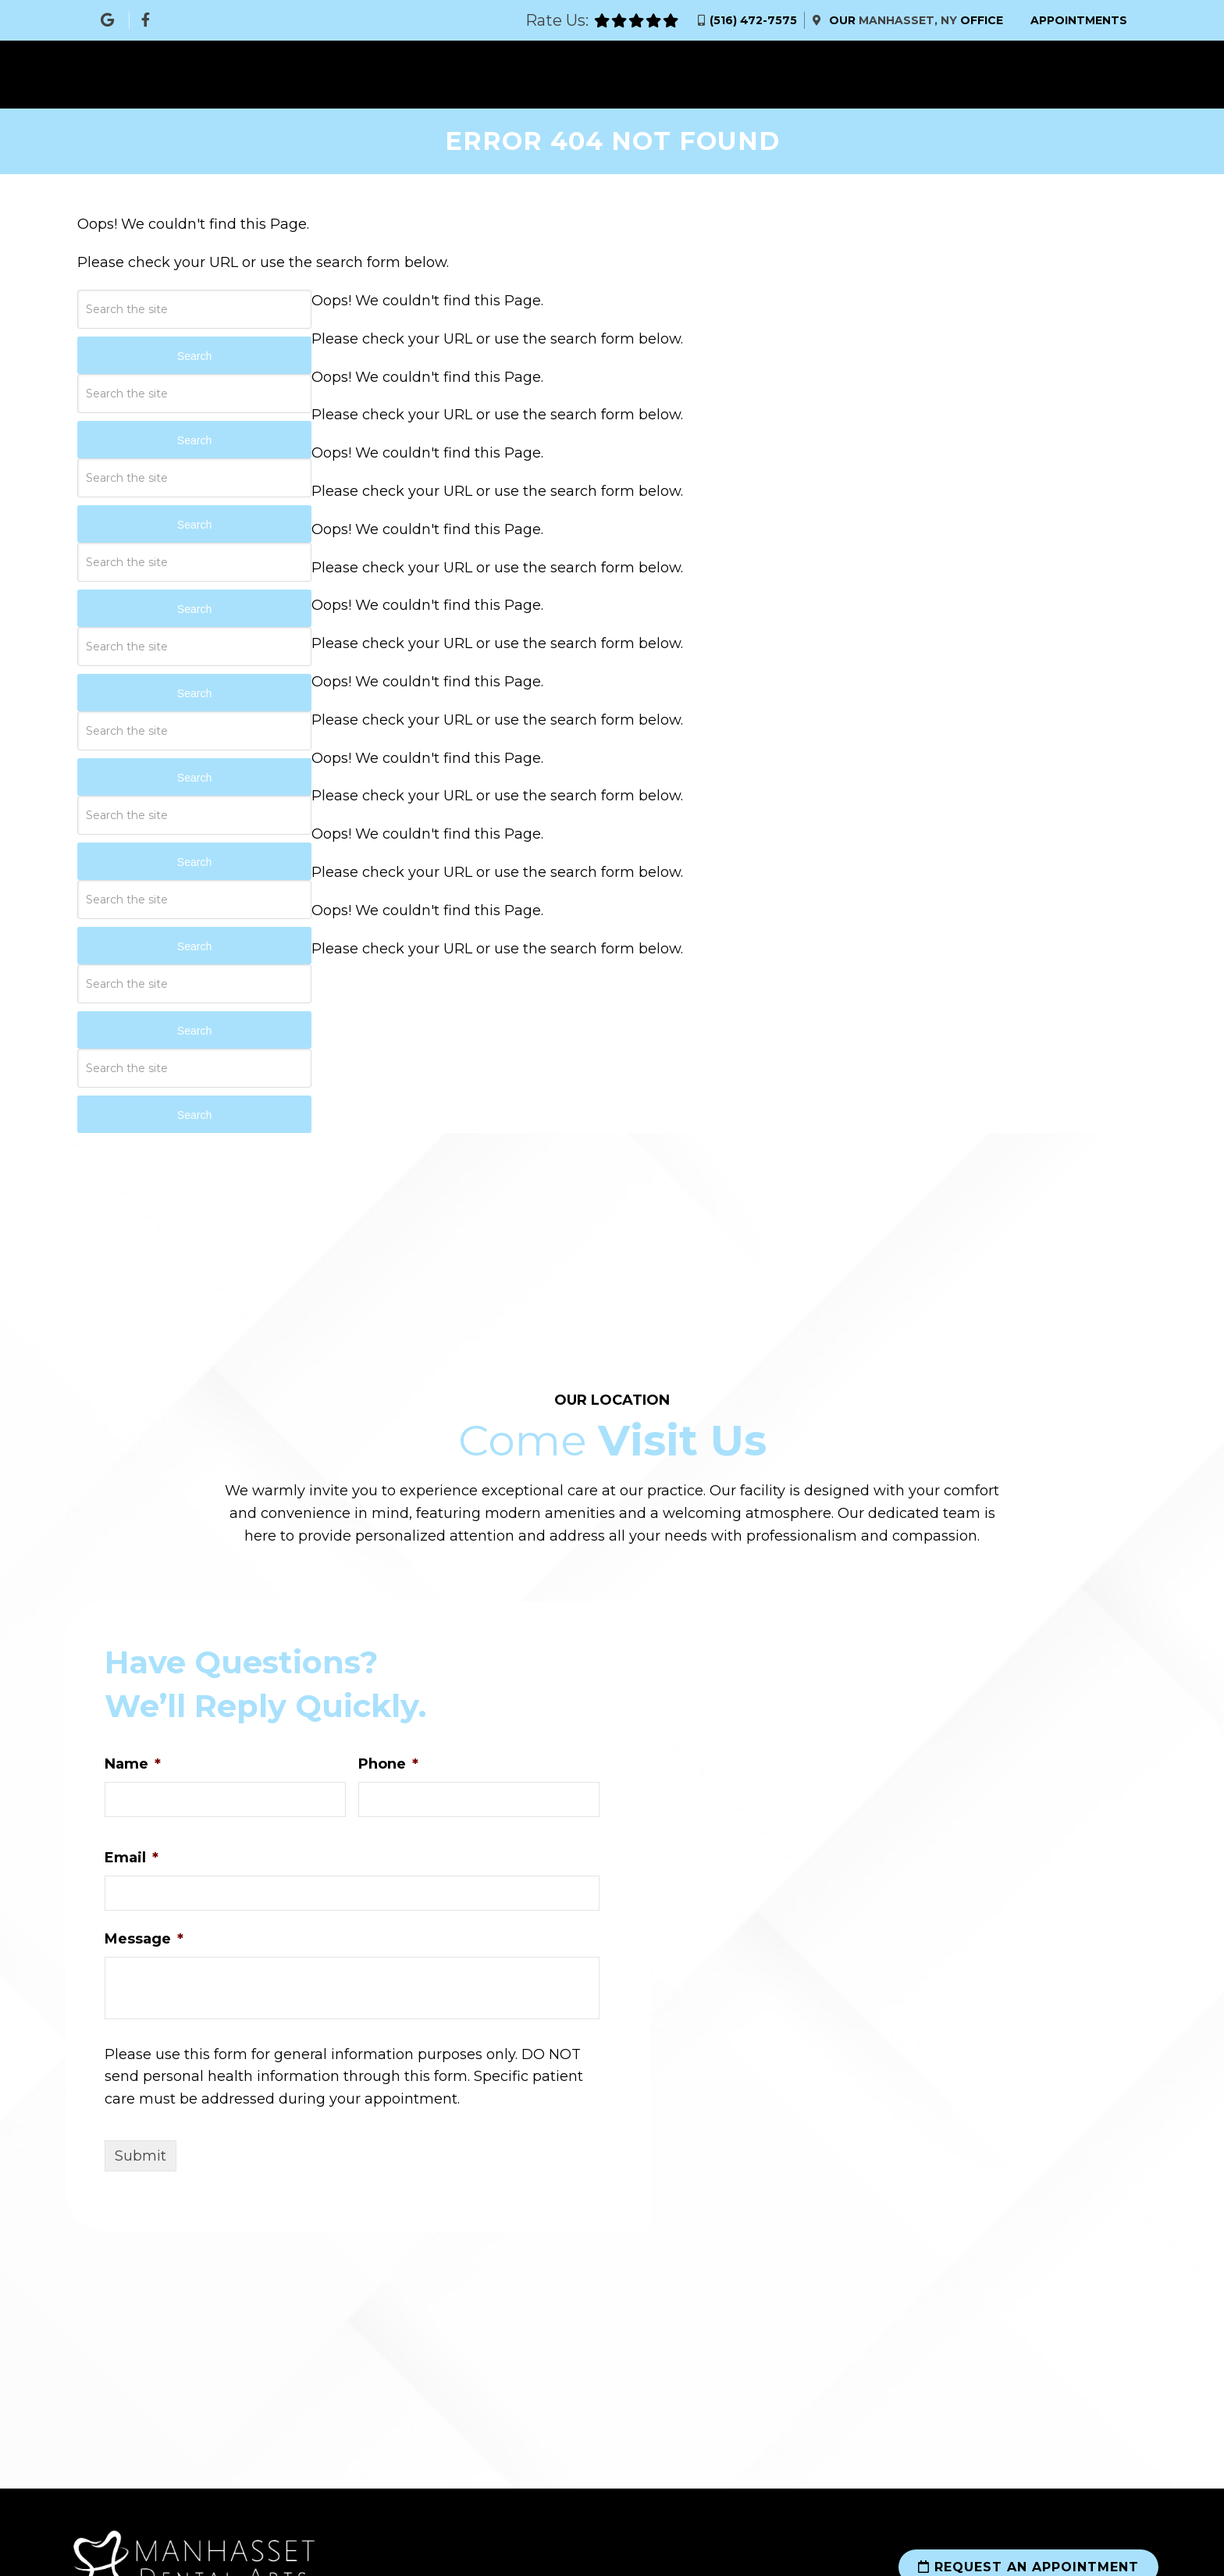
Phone (388, 1764)
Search (194, 356)
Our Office (914, 20)
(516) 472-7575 (753, 20)
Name (133, 1764)
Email (131, 1858)
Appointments (1078, 20)
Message (144, 1938)
